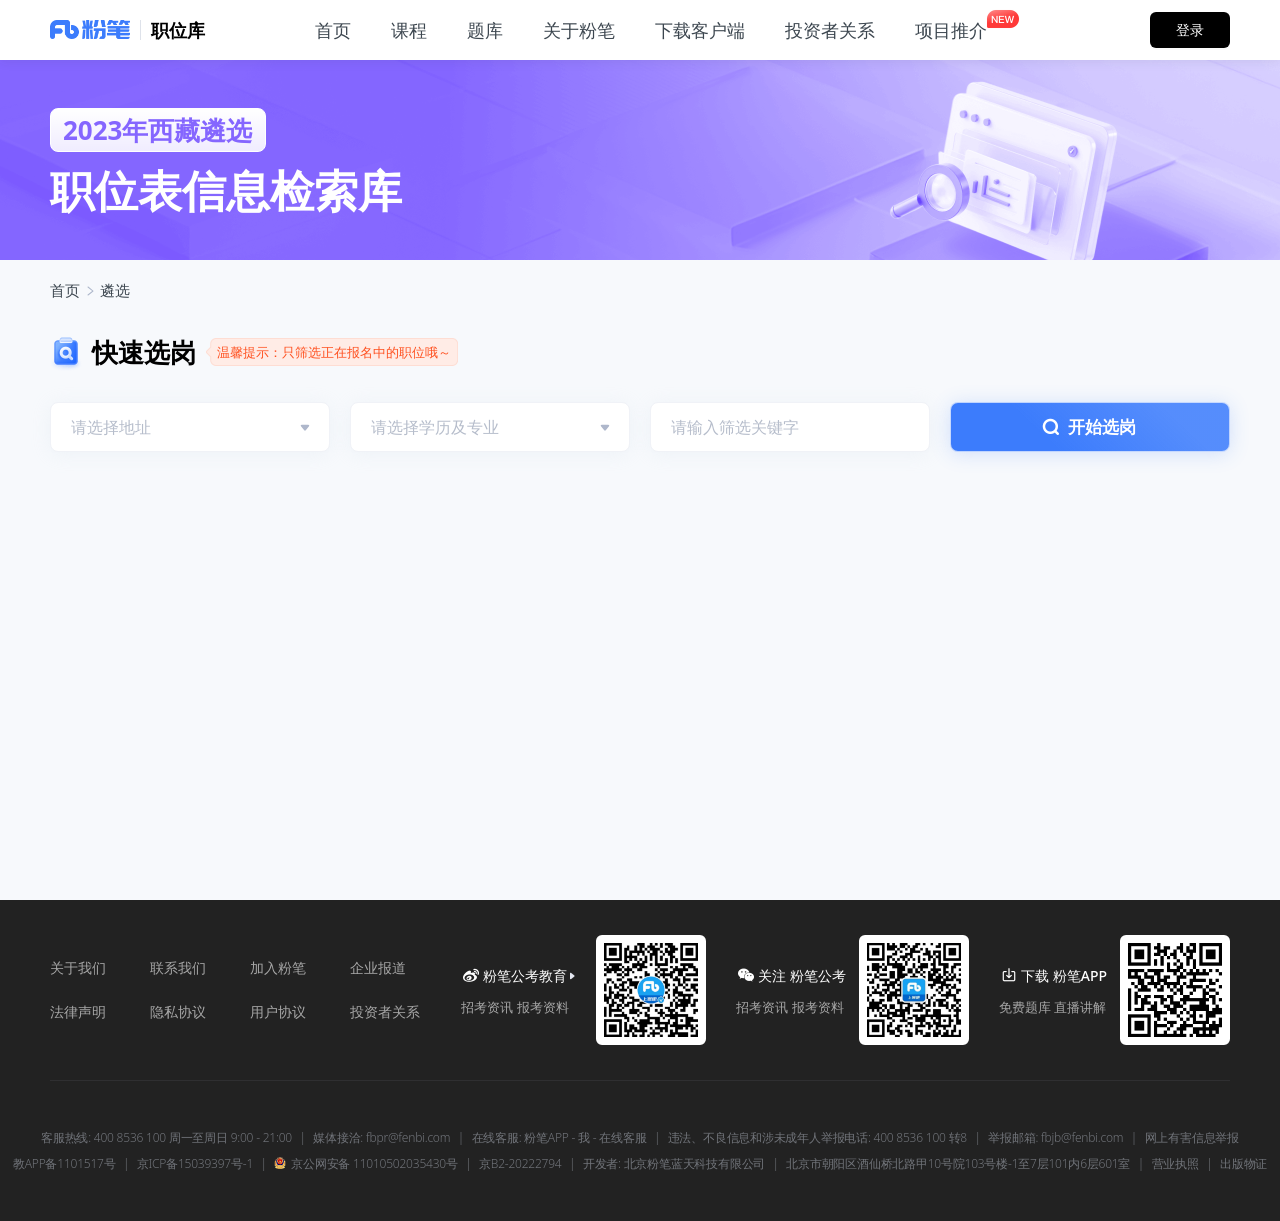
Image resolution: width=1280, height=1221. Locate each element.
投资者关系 (385, 1011)
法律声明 (78, 1011)
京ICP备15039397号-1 (195, 1164)
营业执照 (1175, 1164)
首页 (65, 290)
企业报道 (378, 967)
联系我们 (178, 967)
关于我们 (78, 967)
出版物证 (1243, 1164)
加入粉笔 (278, 967)
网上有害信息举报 (1192, 1138)
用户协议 (278, 1011)
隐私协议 (178, 1011)
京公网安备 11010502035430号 (365, 1164)
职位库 (178, 30)
